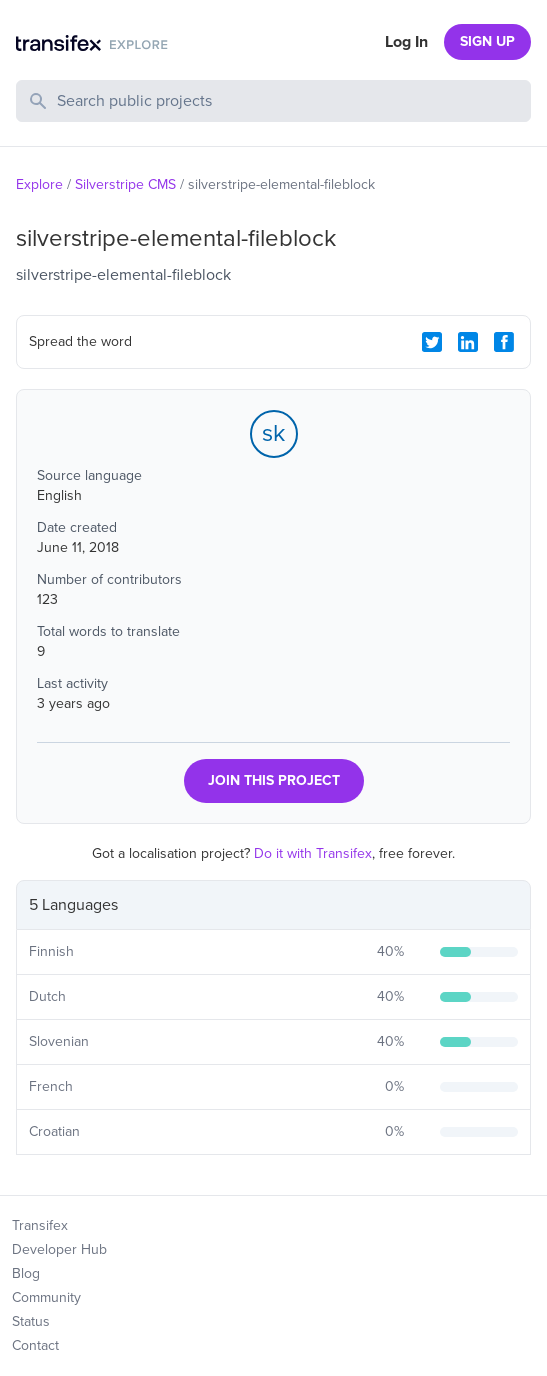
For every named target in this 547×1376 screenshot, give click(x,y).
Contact (35, 1345)
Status (31, 1321)
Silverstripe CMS (125, 184)
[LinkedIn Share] (468, 342)
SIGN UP (487, 41)
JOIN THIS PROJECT (274, 780)
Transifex (40, 1225)
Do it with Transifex (313, 853)
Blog (26, 1273)
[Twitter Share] (432, 342)
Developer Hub (59, 1249)
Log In (406, 42)
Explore (39, 184)
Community (46, 1297)
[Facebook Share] (504, 342)
